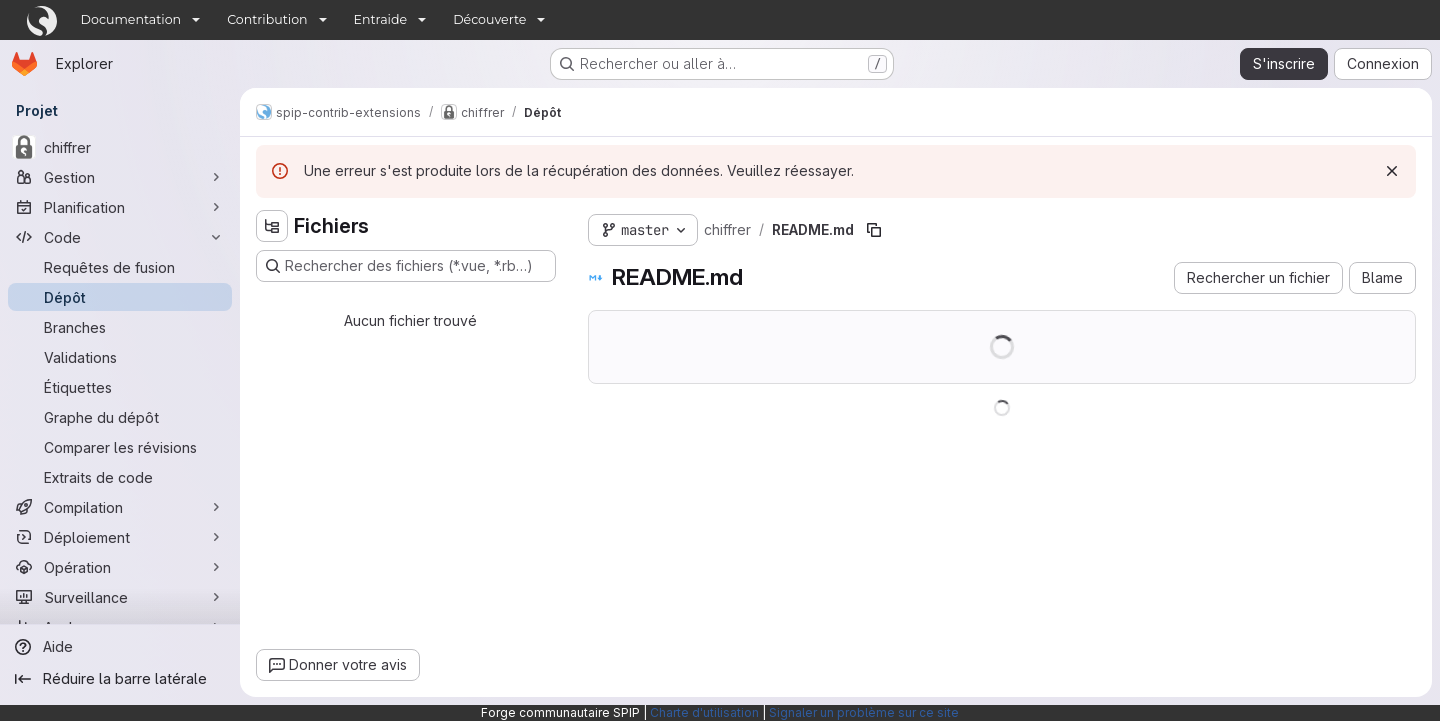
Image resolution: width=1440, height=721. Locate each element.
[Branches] (120, 327)
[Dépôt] (120, 297)
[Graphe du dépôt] (120, 417)
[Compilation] (120, 507)
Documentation (131, 19)
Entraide (381, 19)
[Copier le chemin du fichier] (874, 230)
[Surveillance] (120, 597)
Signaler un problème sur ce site (864, 712)
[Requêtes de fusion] (120, 267)
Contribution (267, 19)
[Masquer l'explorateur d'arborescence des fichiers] (272, 226)
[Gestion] (120, 177)
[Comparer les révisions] (120, 447)
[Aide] (120, 647)
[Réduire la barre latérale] (120, 679)
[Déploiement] (120, 537)
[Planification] (120, 207)
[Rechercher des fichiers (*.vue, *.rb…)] (406, 266)
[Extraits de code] (120, 477)
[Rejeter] (1392, 171)
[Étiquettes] (120, 387)
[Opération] (120, 567)
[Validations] (120, 357)
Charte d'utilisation (704, 712)
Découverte (489, 19)
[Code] (120, 237)
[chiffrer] (120, 147)
